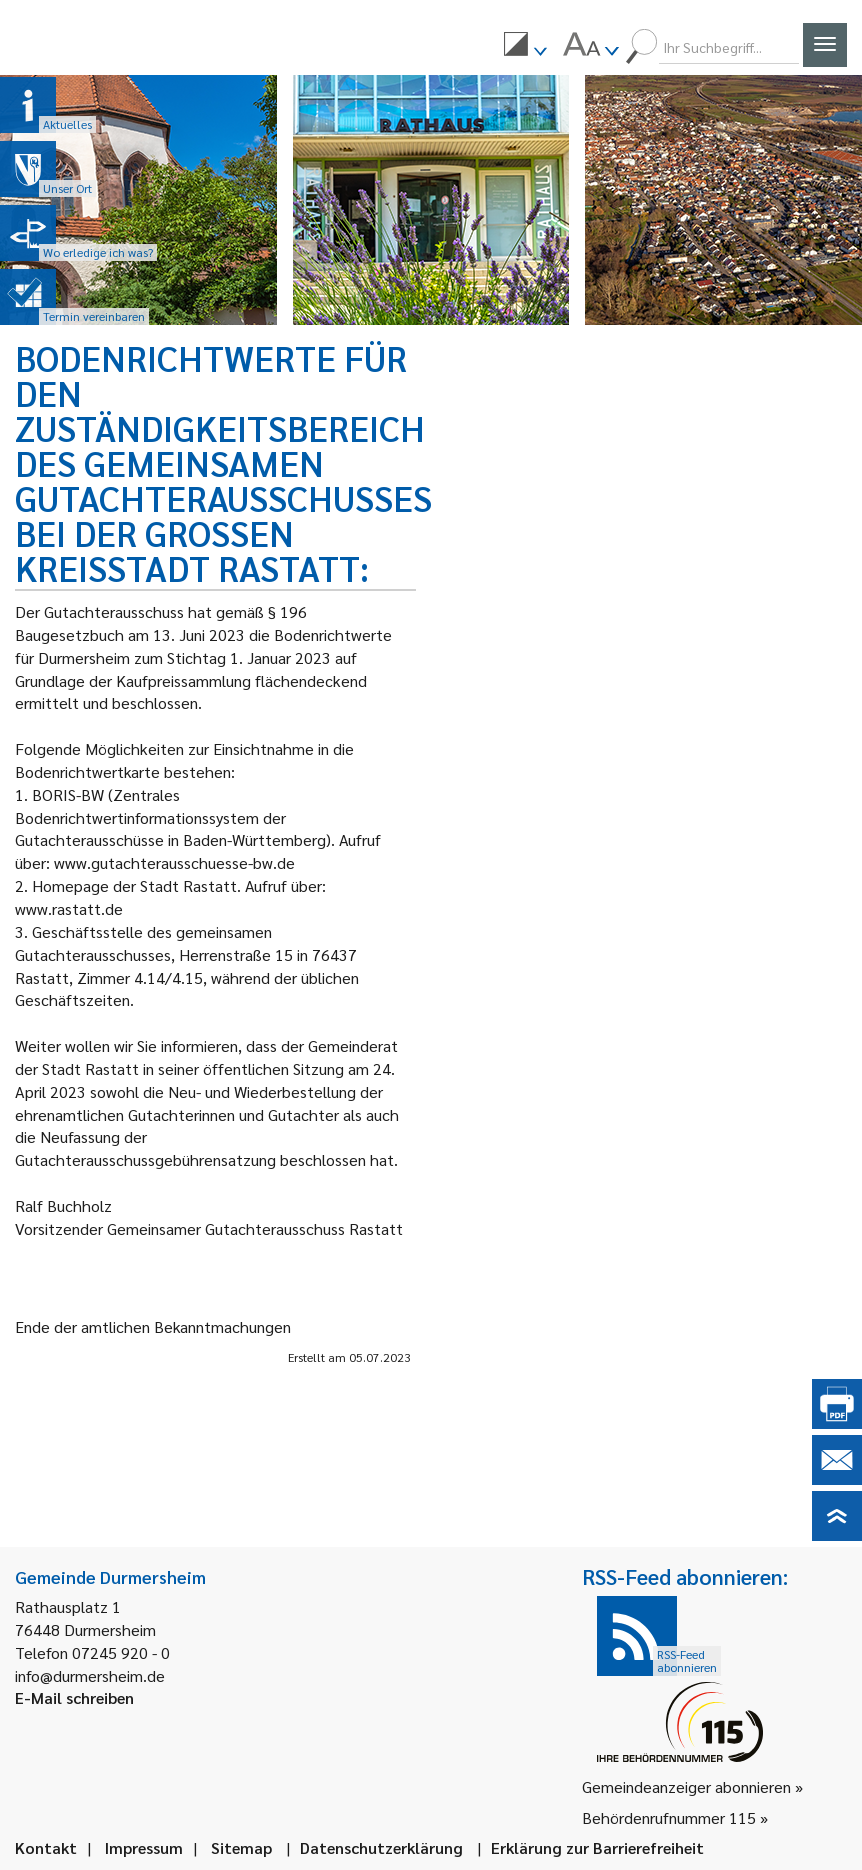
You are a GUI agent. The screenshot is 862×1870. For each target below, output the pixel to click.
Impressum (144, 1847)
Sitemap (241, 1847)
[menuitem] (525, 47)
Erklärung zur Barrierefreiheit (597, 1847)
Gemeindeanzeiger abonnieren (686, 1786)
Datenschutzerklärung (381, 1847)
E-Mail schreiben (74, 1697)
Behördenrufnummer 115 (669, 1817)
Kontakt (46, 1847)
